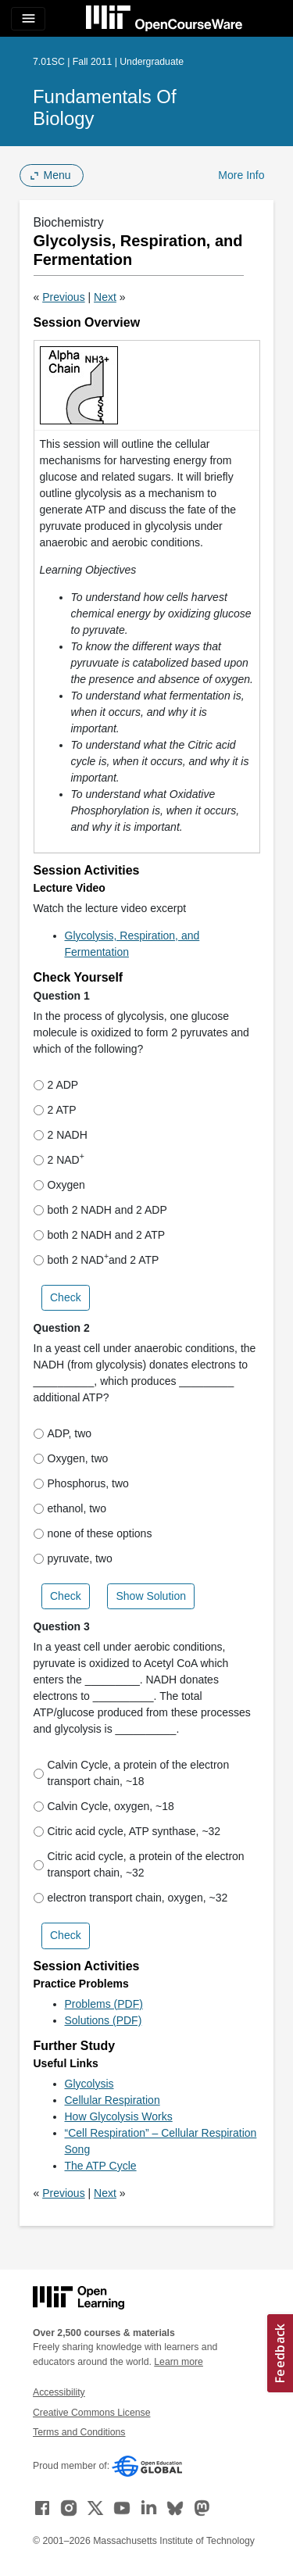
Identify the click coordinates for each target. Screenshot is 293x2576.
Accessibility (59, 2392)
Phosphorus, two (81, 1483)
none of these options (93, 1533)
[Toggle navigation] (28, 18)
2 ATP (55, 1110)
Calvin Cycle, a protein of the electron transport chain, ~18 (132, 1772)
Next (105, 297)
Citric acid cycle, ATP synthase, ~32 (127, 1831)
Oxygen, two (71, 1458)
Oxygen (59, 1185)
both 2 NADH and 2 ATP (100, 1235)
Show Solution (151, 1596)
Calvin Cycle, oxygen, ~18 (104, 1806)
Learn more (178, 2361)
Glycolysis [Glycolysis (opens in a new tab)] (89, 2083)
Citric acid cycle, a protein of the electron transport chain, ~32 (139, 1864)
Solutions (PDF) (103, 2020)
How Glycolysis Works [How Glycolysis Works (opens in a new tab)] (119, 2116)
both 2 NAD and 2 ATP (96, 1259)
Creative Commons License (91, 2412)
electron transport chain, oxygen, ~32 (131, 1897)
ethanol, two (70, 1508)
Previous (63, 297)
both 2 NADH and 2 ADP (100, 1210)
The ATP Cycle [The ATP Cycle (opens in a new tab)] (101, 2165)
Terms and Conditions (79, 2432)
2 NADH (61, 1135)
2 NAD (59, 1159)
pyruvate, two (73, 1558)
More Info (241, 175)
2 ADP (56, 1085)
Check (65, 1297)
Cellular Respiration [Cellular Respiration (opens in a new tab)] (112, 2100)
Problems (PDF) (104, 2004)
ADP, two (63, 1433)
